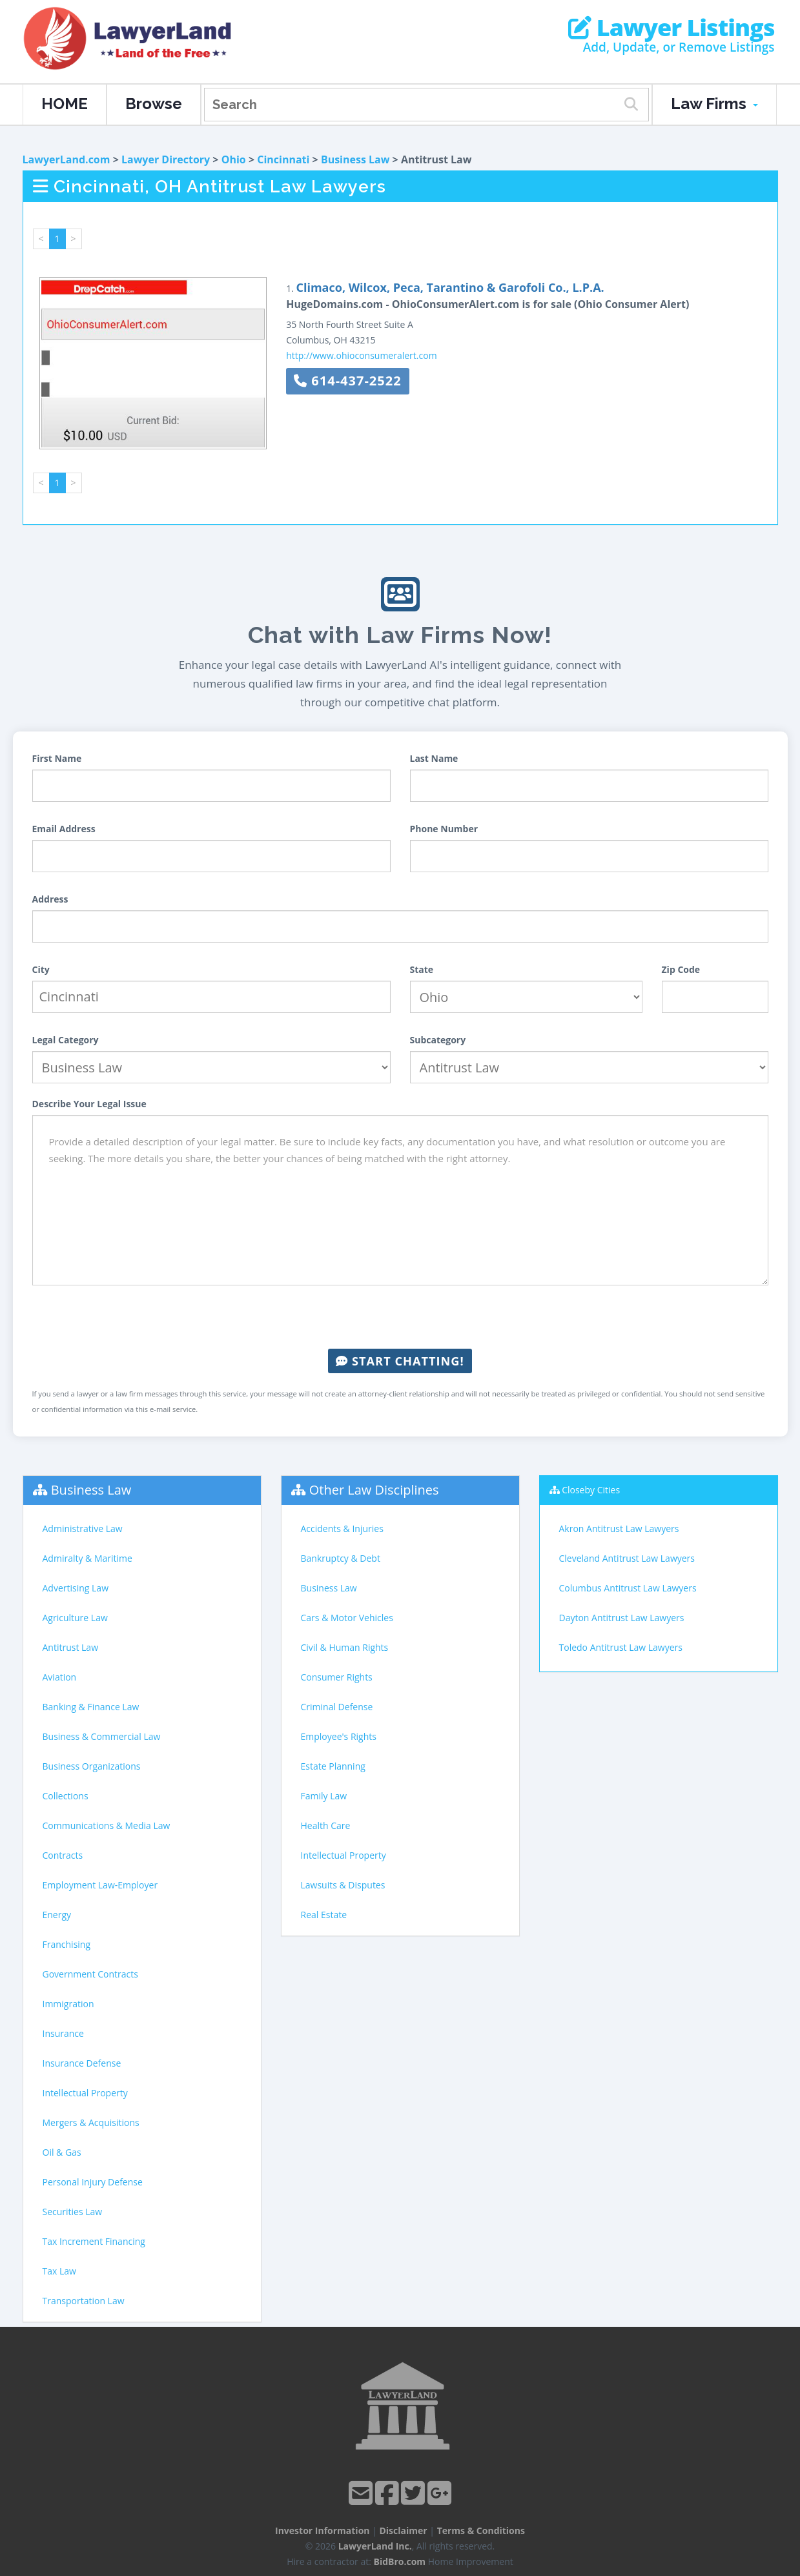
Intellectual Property (85, 2093)
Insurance (63, 2033)
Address (50, 899)
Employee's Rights (338, 1736)
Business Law (355, 159)
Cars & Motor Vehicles (347, 1617)
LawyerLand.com (66, 159)
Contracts (63, 1855)
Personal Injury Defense (93, 2182)
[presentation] (400, 1317)
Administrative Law (83, 1528)
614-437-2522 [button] (347, 380)
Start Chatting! (400, 1361)
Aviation (60, 1677)
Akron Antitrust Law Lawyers (619, 1528)
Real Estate (324, 1914)
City (41, 969)
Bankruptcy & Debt (340, 1558)
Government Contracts (90, 1974)
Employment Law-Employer (100, 1885)
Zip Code (681, 969)
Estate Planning (333, 1766)
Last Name (434, 758)
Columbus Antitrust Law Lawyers (628, 1588)
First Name (57, 758)
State (422, 969)
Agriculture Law (75, 1617)
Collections (65, 1796)
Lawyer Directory (165, 159)
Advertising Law (75, 1588)
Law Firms (714, 103)
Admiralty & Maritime (87, 1558)
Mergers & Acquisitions (91, 2122)
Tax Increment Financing (94, 2241)
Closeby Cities (591, 1490)
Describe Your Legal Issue (89, 1104)
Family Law (324, 1796)
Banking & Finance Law (91, 1707)
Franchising (67, 1944)
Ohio (233, 159)
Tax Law (59, 2271)
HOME (64, 103)
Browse (153, 103)
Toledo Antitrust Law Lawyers (621, 1647)
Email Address (64, 829)
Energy (57, 1914)
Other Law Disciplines (374, 1489)
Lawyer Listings (671, 27)
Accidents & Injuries (342, 1528)
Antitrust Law (71, 1647)
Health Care (326, 1825)
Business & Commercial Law (102, 1736)
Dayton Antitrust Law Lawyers (621, 1617)
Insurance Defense (82, 2063)
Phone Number (444, 829)
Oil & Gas (62, 2152)
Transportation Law (84, 2301)
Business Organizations (92, 1766)
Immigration (68, 2004)
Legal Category (65, 1040)
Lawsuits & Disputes (343, 1885)
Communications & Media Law (106, 1825)
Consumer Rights (337, 1677)
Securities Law (73, 2211)
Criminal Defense (337, 1707)
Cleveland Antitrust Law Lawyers (627, 1558)
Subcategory (438, 1040)
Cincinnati (283, 159)
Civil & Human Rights (345, 1647)
